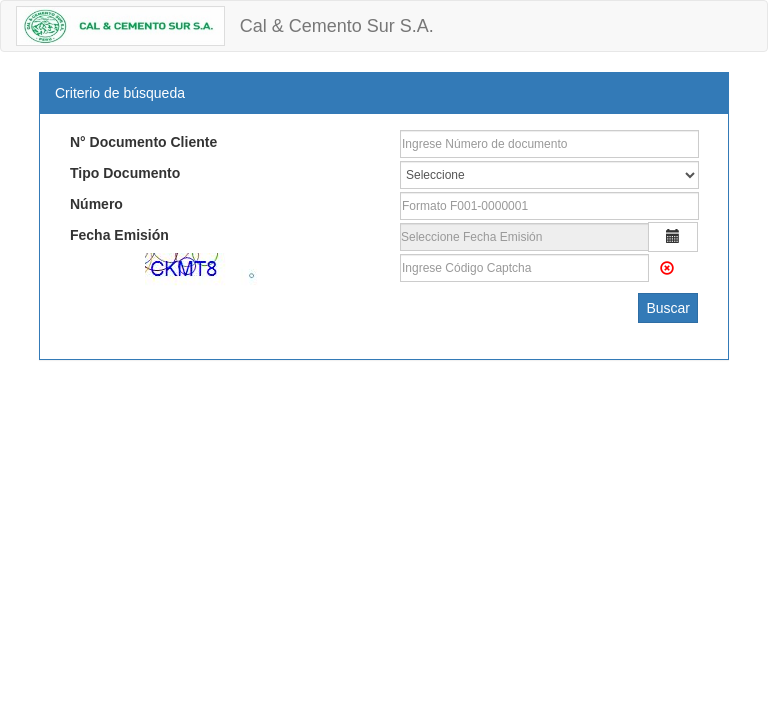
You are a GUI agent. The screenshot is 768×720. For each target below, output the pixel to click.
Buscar (668, 308)
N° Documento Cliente (143, 142)
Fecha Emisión (119, 235)
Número (96, 204)
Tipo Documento (125, 173)
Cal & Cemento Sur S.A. (337, 26)
